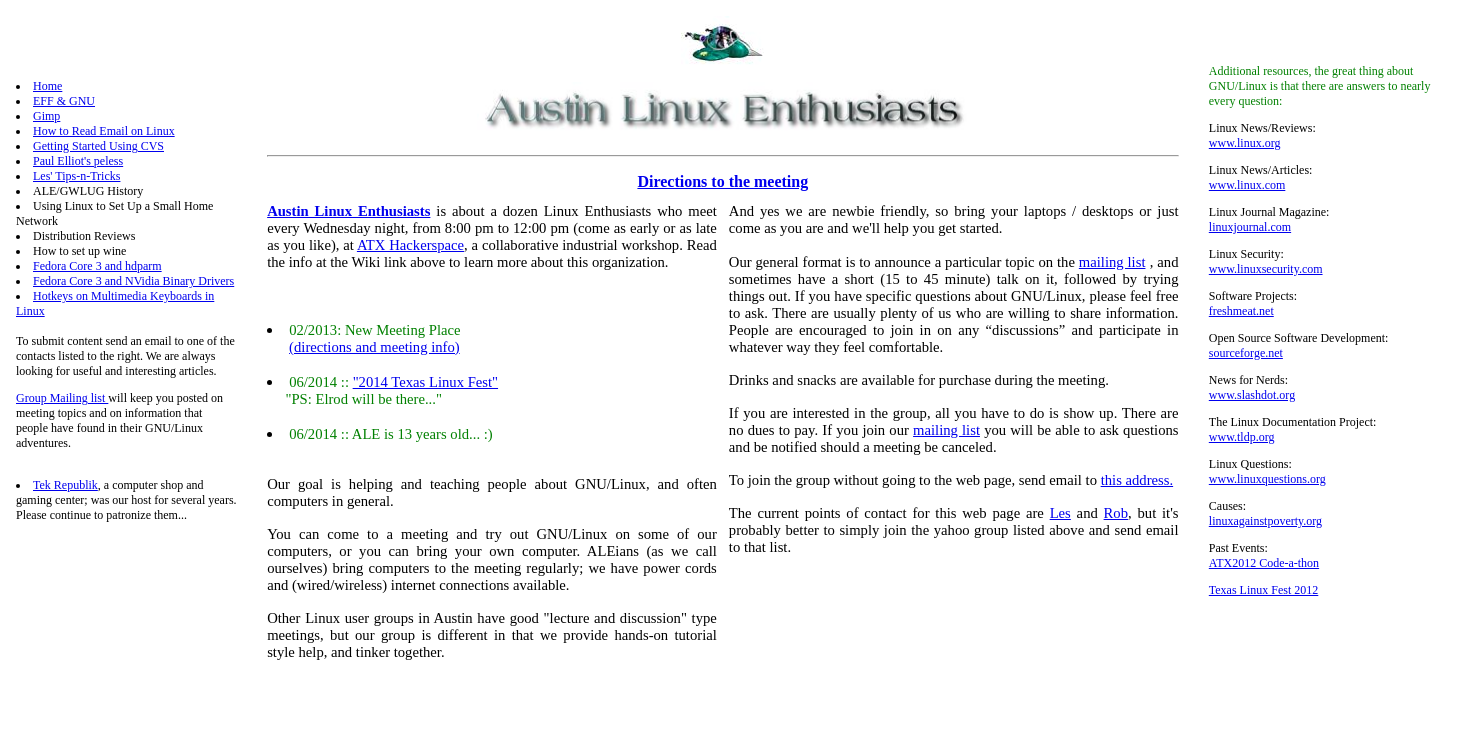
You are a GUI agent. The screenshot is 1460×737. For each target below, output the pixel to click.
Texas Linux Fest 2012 (1263, 590)
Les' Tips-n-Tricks (76, 176)
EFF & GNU (64, 101)
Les (1060, 513)
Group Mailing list (62, 398)
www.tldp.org (1242, 437)
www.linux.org (1245, 143)
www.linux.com (1247, 185)
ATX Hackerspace (410, 245)
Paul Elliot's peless (78, 161)
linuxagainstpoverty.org (1265, 521)
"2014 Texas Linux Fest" (425, 382)
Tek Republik (65, 485)
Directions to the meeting (722, 181)
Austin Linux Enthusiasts (348, 211)
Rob (1116, 513)
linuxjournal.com (1250, 227)
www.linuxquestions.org (1267, 479)
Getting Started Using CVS (98, 146)
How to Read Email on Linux (104, 131)
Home (47, 86)
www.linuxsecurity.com (1266, 269)
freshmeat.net (1241, 311)
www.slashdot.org (1252, 395)
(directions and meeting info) (374, 347)
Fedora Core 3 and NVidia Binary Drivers (133, 281)
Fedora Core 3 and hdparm (97, 266)
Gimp (46, 116)
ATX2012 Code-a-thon (1264, 563)
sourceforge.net (1246, 353)
